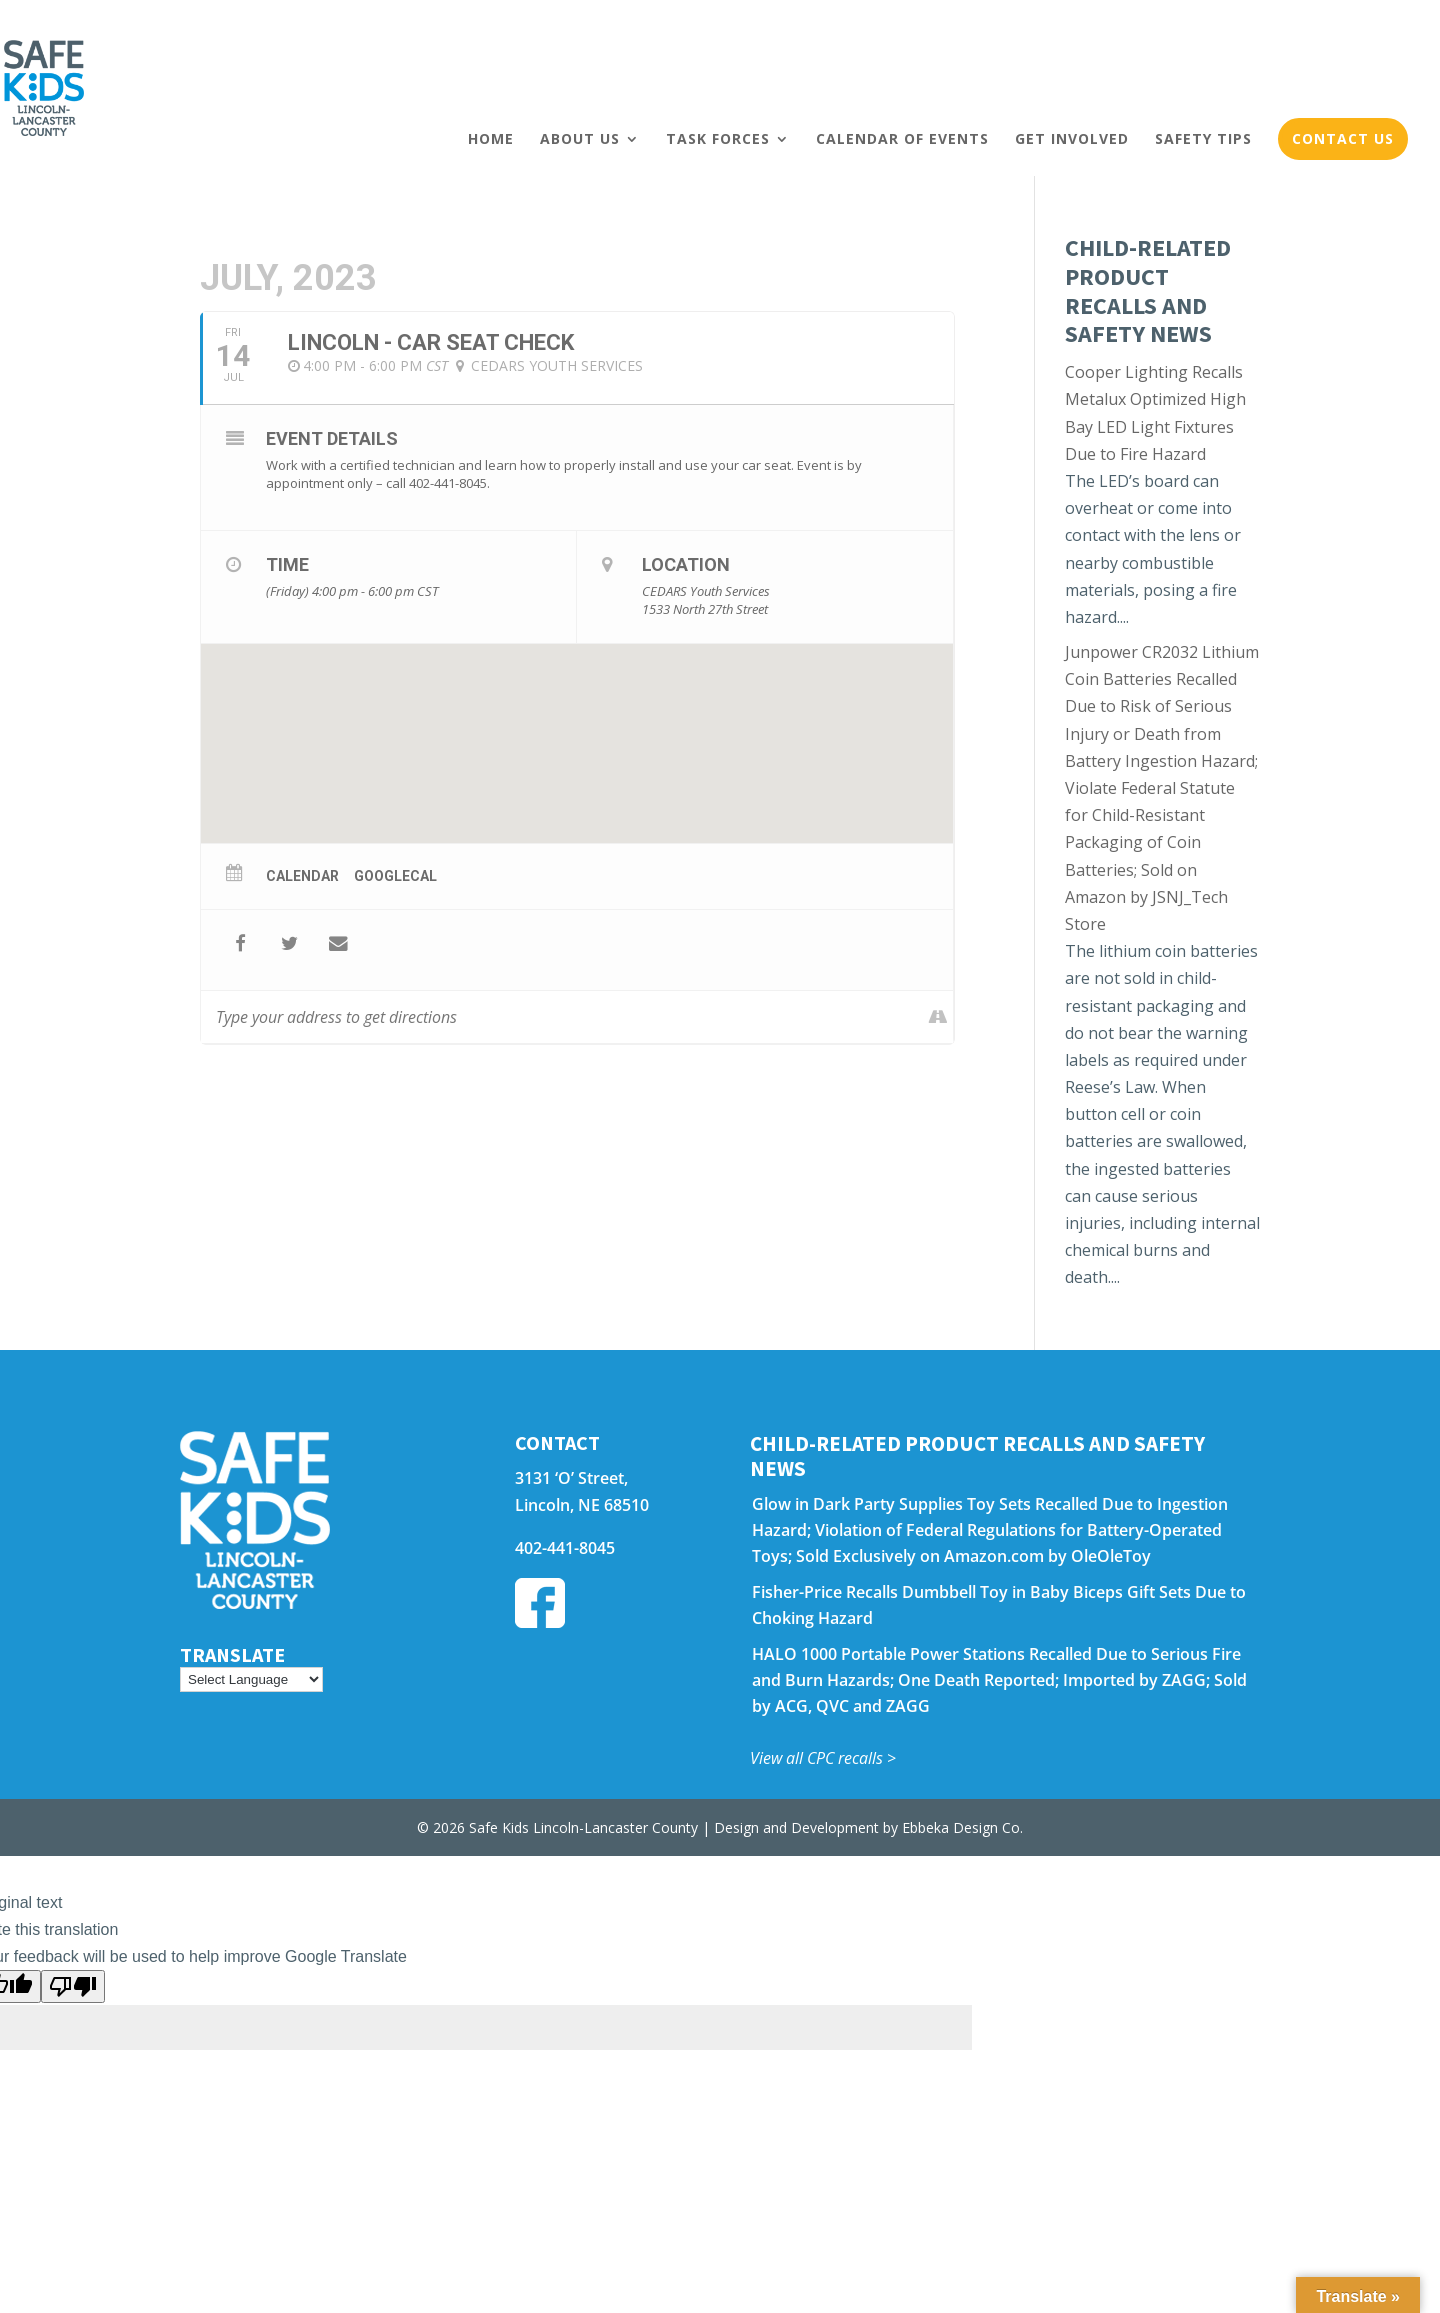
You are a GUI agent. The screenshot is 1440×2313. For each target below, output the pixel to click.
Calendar (302, 876)
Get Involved (1072, 138)
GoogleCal (395, 876)
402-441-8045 (565, 1548)
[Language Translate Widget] (251, 1679)
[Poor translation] (73, 1986)
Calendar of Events (902, 138)
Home (491, 138)
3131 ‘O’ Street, (571, 1478)
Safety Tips (1203, 138)
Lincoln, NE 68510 (582, 1505)
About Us (580, 138)
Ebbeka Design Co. (962, 1827)
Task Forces (718, 138)
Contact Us (1343, 138)
